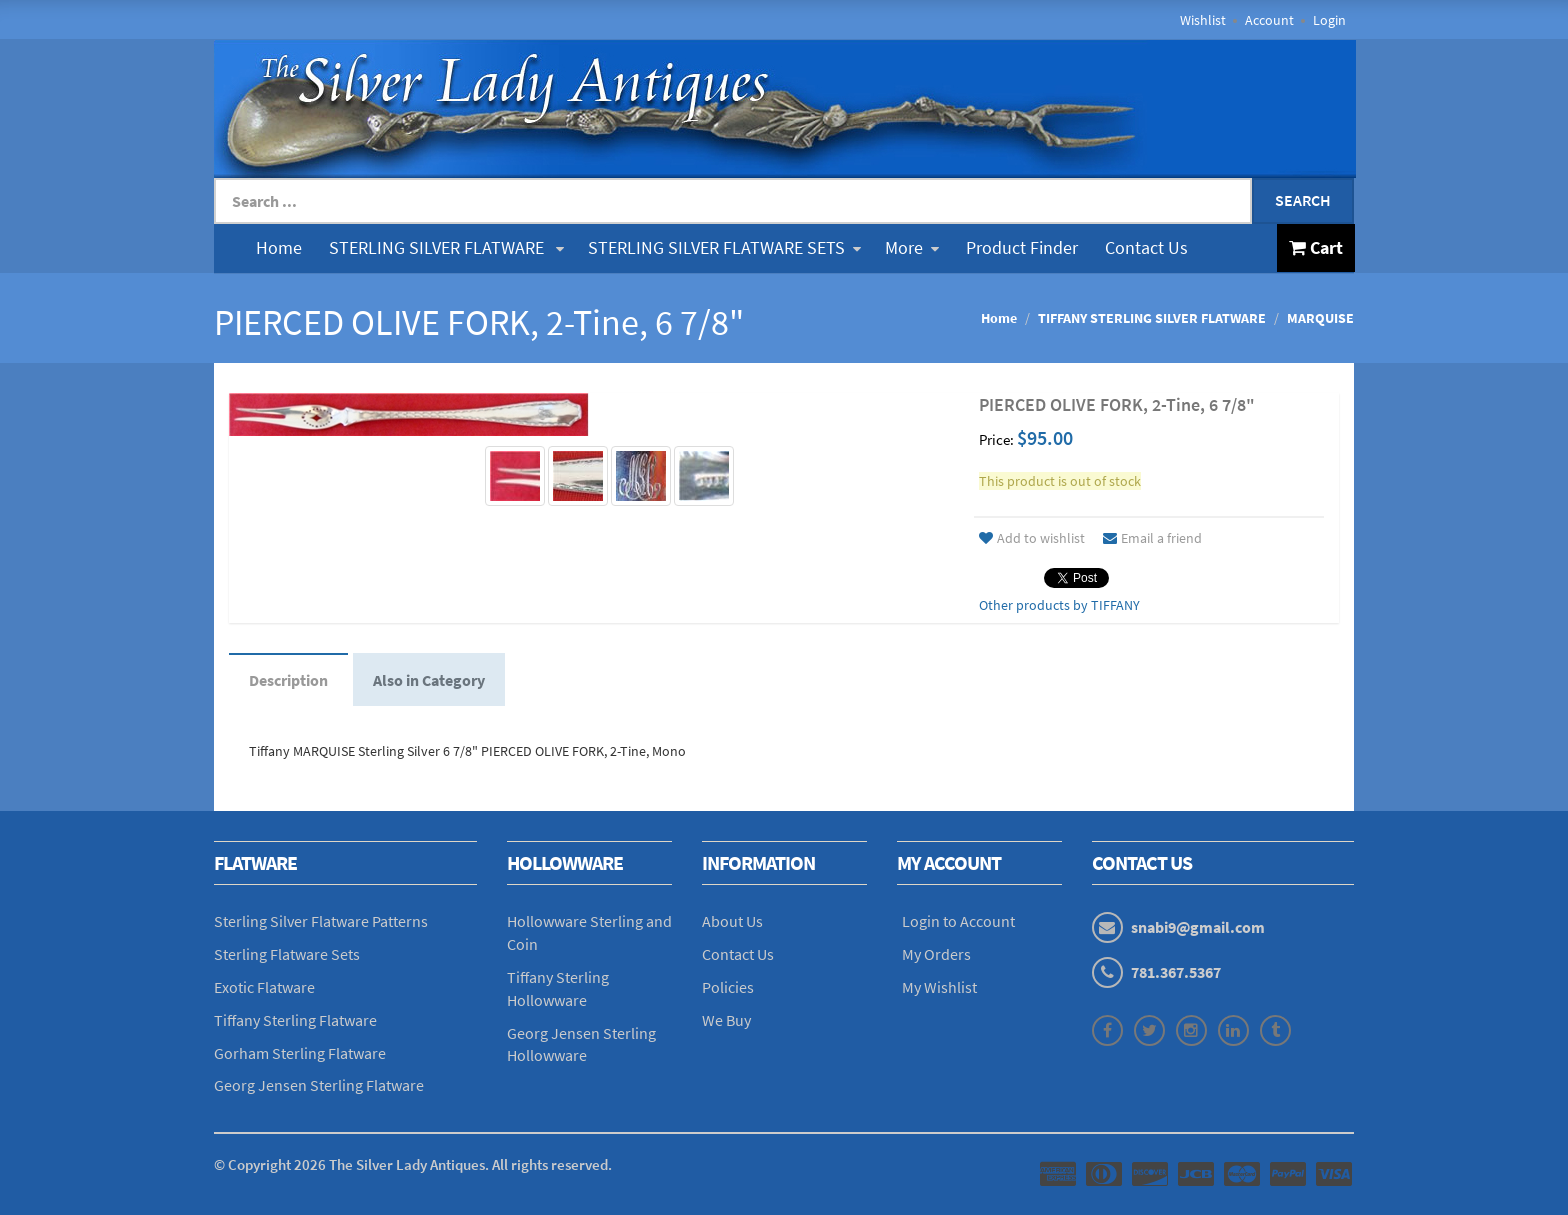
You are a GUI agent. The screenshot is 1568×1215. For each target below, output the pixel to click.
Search (1303, 200)
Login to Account (958, 921)
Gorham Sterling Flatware (300, 1053)
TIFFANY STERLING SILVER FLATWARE (1152, 318)
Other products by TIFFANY (1059, 605)
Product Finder (1022, 247)
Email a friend (1152, 538)
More (912, 247)
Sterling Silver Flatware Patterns (321, 921)
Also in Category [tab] (429, 680)
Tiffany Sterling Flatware (295, 1020)
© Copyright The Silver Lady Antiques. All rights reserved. (413, 1164)
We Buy (726, 1020)
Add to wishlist (1032, 538)
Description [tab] (288, 680)
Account (1269, 20)
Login (1329, 20)
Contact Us (1146, 247)
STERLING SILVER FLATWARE (446, 247)
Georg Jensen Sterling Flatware (319, 1085)
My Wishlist (939, 987)
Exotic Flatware (264, 987)
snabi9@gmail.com (1198, 927)
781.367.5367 (1176, 972)
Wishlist (1203, 20)
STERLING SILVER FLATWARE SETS (724, 247)
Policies (728, 987)
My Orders (936, 954)
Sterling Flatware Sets (287, 954)
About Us (732, 921)
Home (279, 247)
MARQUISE (1320, 318)
